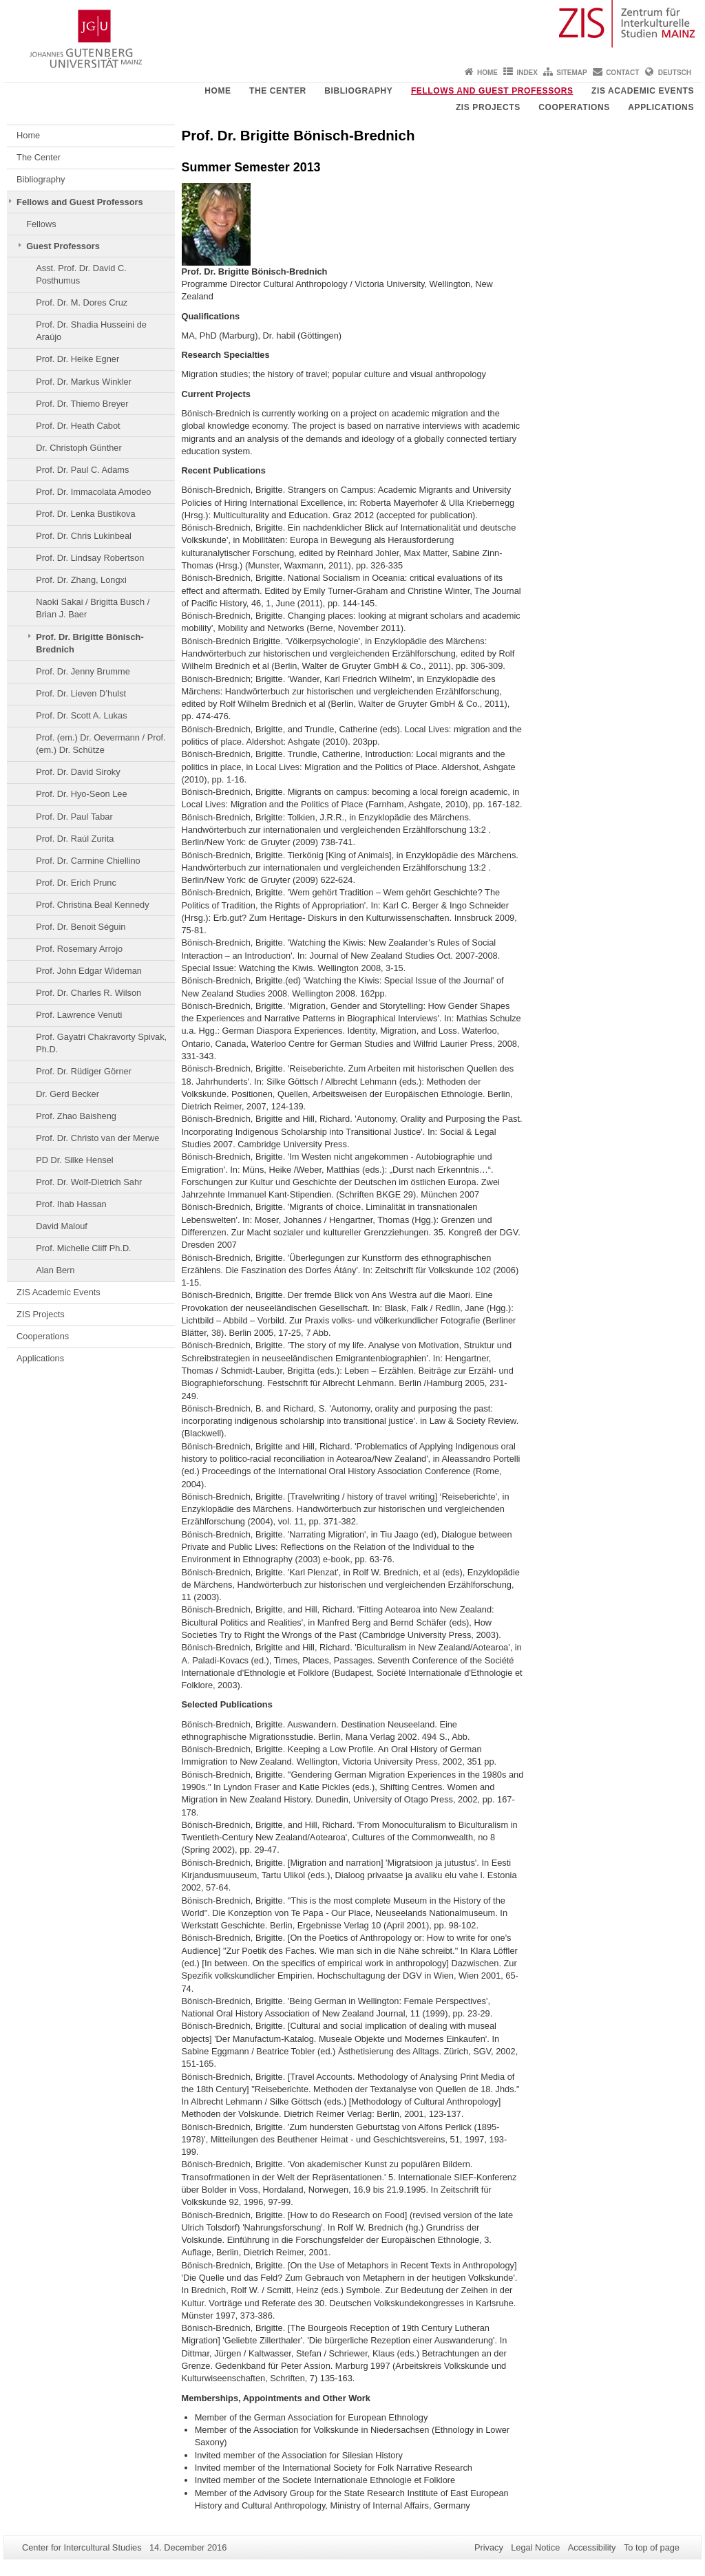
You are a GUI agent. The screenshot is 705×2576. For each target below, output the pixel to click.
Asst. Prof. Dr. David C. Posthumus (81, 274)
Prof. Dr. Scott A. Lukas (81, 715)
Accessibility (592, 2547)
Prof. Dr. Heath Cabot (78, 426)
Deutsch (674, 72)
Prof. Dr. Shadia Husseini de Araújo (91, 330)
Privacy (488, 2547)
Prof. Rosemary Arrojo (79, 949)
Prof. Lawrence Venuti (79, 1015)
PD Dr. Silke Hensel (74, 1160)
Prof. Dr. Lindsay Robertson (90, 558)
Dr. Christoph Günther (78, 448)
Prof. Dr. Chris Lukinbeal (83, 536)
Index (527, 72)
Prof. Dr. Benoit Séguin (80, 927)
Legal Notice (535, 2547)
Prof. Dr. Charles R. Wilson (88, 993)
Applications (661, 107)
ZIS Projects (488, 107)
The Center (277, 91)
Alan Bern (55, 1270)
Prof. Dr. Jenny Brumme (83, 671)
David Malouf (61, 1226)
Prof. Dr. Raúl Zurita (75, 838)
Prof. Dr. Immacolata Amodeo (93, 492)
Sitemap (571, 72)
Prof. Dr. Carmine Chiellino (88, 860)
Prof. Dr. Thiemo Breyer (82, 403)
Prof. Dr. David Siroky (78, 772)
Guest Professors (63, 246)
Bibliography (358, 91)
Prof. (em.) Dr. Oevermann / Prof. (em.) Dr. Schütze (100, 743)
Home (487, 72)
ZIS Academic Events (642, 91)
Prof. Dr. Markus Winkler (83, 381)
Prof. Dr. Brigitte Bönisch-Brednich (89, 643)
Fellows (41, 224)
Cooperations (574, 107)
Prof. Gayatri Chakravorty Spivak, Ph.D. (101, 1043)
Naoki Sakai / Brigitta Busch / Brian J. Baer (92, 608)
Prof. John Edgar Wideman (89, 971)
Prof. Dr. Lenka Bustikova (85, 514)
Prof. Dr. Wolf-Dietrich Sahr (89, 1182)
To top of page (652, 2547)
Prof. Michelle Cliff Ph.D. (83, 1248)
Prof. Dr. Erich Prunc (76, 882)
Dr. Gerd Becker (67, 1094)
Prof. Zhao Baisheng (76, 1116)
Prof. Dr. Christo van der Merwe (97, 1138)
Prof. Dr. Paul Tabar (74, 816)
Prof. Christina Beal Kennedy (92, 905)
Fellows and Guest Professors (492, 91)
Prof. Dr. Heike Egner (77, 359)
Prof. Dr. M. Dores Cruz (81, 302)
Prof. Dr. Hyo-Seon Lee (81, 794)
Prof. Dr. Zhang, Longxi (81, 580)
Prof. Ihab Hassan (71, 1204)
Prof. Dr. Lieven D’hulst (81, 693)
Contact (622, 72)
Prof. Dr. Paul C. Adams (82, 470)
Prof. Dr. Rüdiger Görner (83, 1071)
